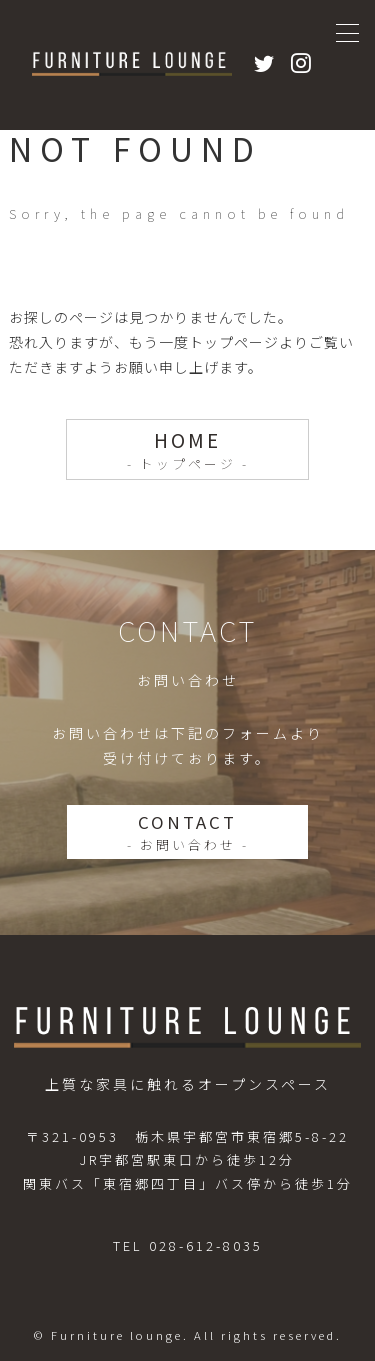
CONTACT (188, 832)
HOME (188, 450)
